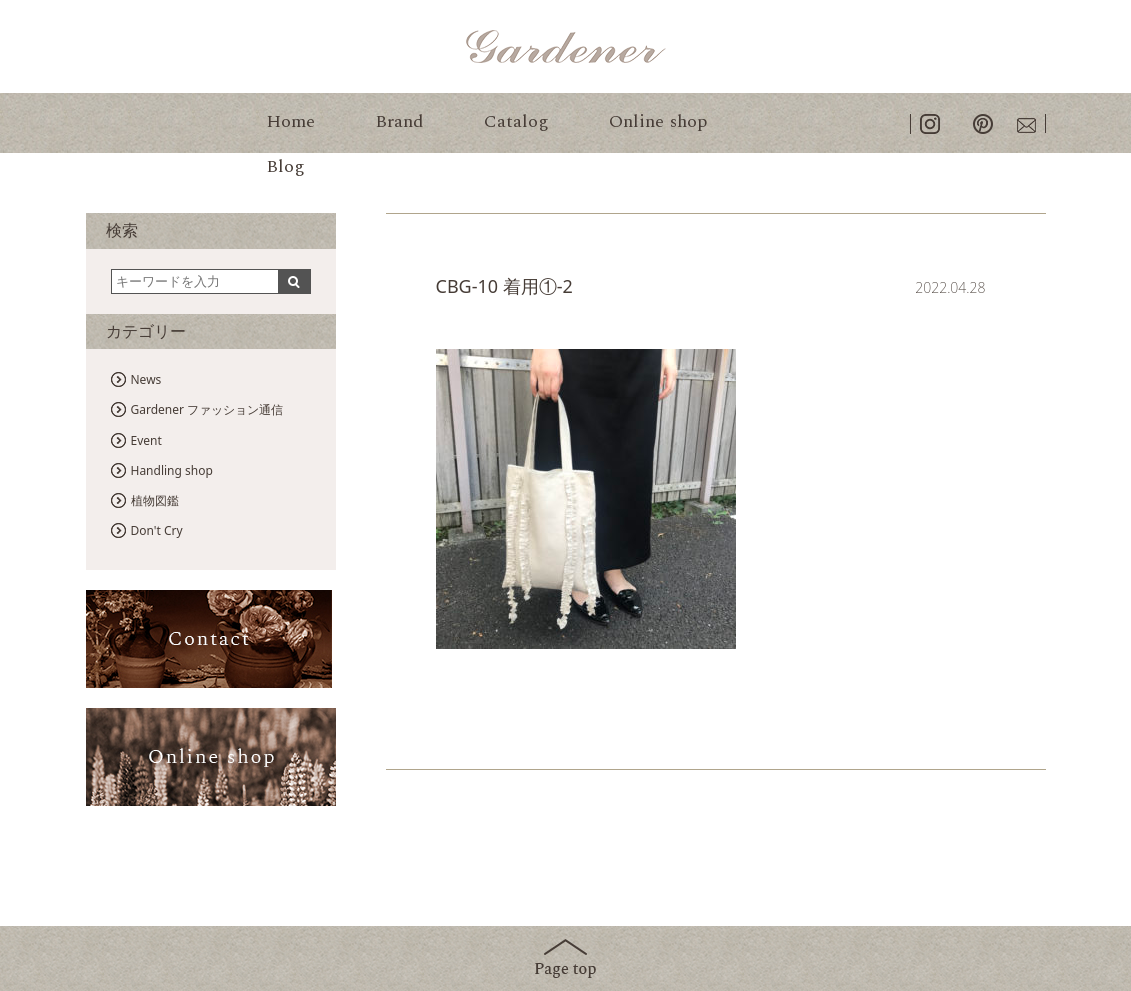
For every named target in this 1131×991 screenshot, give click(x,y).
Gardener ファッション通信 (207, 409)
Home (290, 121)
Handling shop (172, 470)
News (146, 379)
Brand (399, 121)
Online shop (658, 121)
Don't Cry (157, 530)
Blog (285, 166)
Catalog (516, 121)
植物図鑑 (155, 500)
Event (146, 440)
